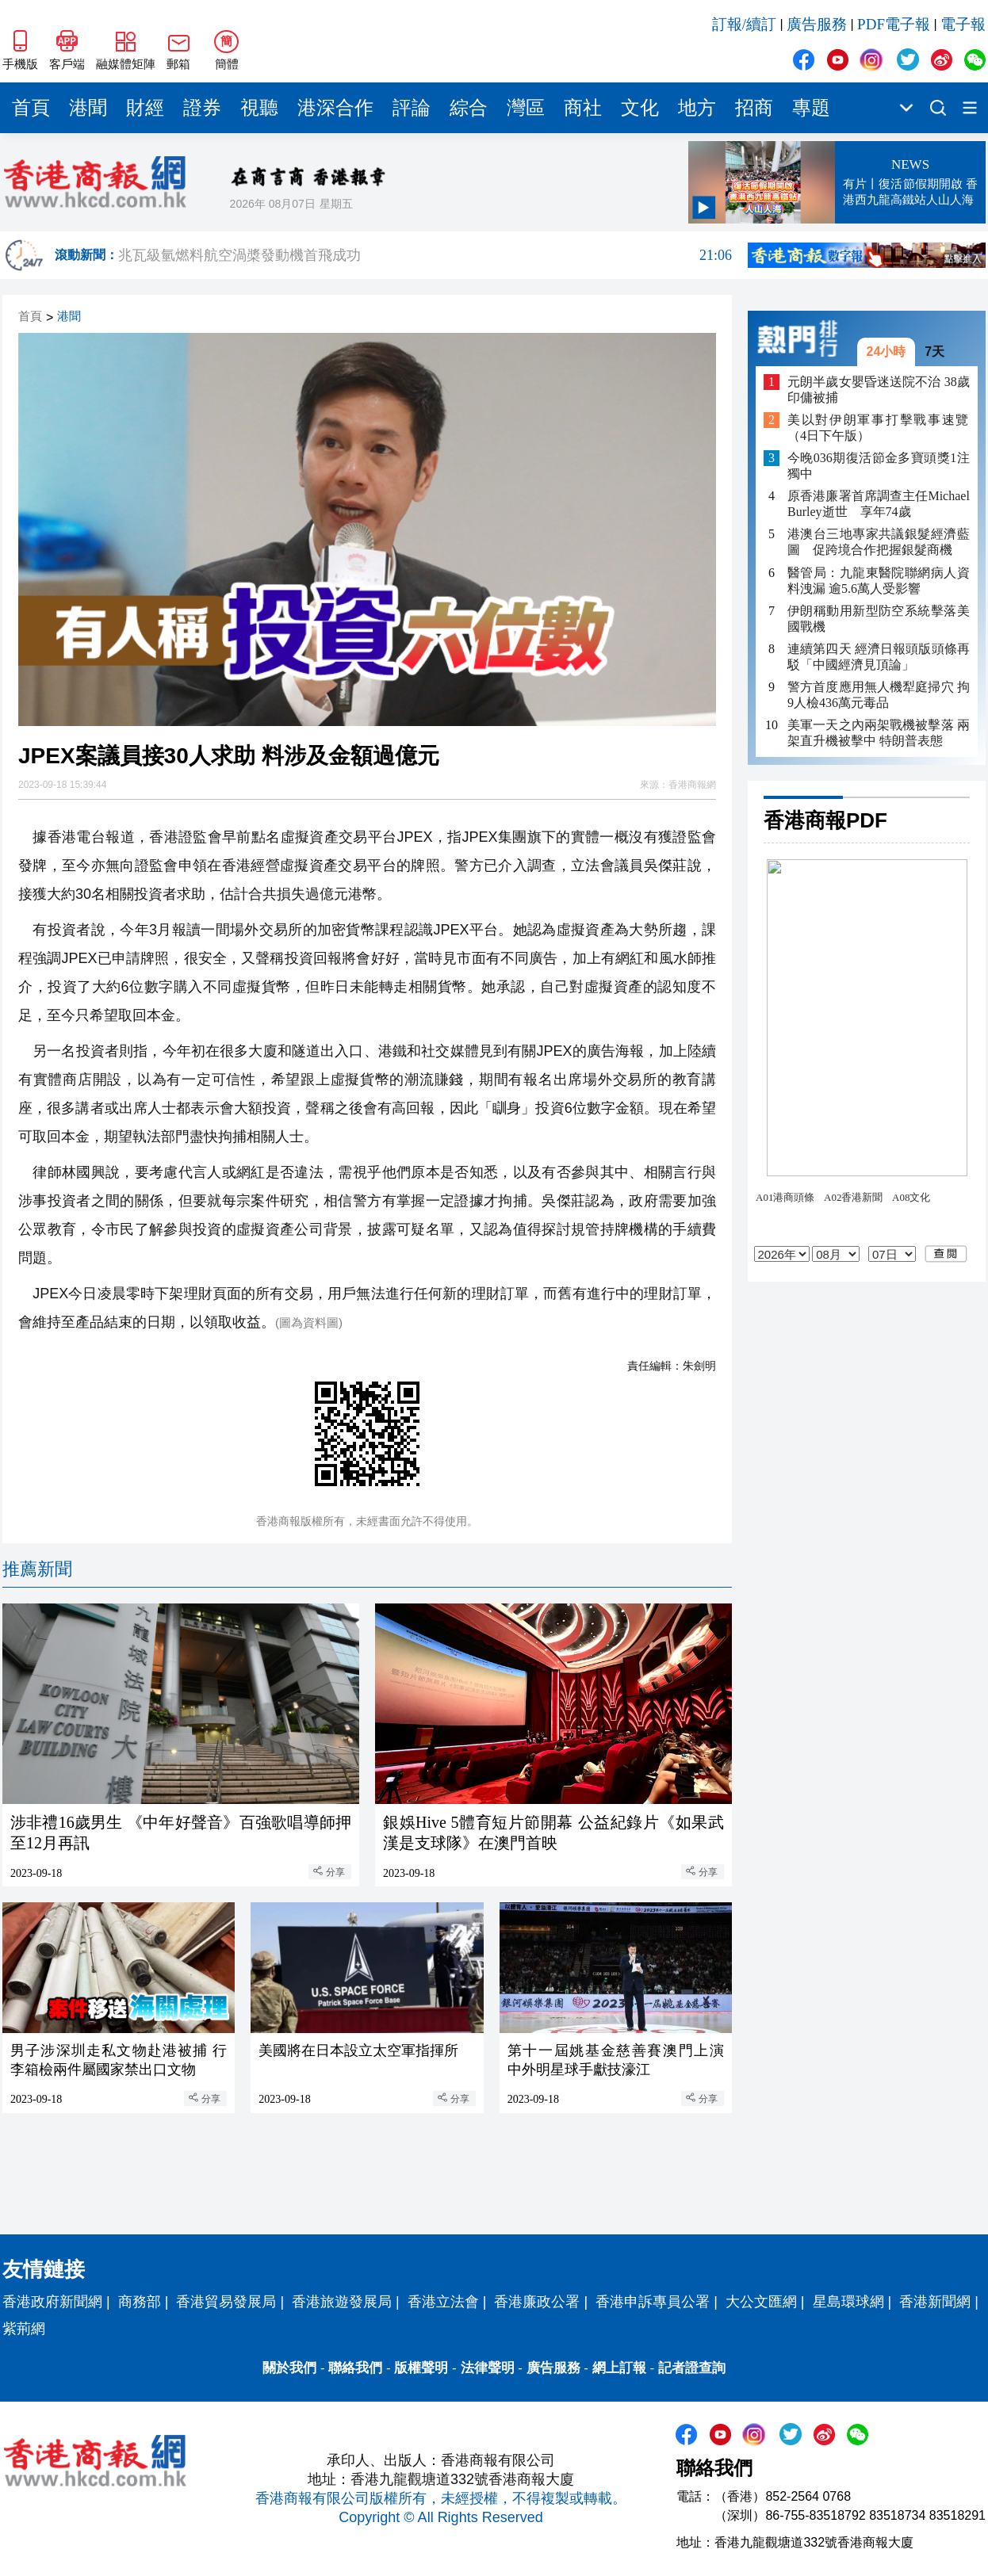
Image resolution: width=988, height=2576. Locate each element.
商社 (583, 107)
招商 (754, 107)
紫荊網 (23, 2329)
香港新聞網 (935, 2302)
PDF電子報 (893, 24)
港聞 (88, 107)
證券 (202, 107)
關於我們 (289, 2367)
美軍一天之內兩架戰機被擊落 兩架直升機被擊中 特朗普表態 (878, 732)
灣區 (526, 107)
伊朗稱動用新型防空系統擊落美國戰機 (878, 618)
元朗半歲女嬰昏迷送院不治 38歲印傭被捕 (878, 389)
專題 (811, 107)
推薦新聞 (37, 1569)
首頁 (31, 107)
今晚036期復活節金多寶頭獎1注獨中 (878, 465)
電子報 (963, 24)
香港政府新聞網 (52, 2302)
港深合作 (335, 107)
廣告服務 (817, 24)
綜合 (469, 107)
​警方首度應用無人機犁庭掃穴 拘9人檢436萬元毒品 (878, 694)
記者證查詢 (692, 2367)
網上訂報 (619, 2367)
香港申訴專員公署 (652, 2302)
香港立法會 (443, 2302)
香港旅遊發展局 (342, 2302)
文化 (640, 107)
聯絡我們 (355, 2367)
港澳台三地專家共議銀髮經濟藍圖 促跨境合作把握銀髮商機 (878, 541)
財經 (145, 107)
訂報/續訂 (744, 24)
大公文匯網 (761, 2302)
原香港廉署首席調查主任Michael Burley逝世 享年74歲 (878, 503)
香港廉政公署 (537, 2302)
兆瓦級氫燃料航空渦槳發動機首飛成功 (425, 255)
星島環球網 (848, 2302)
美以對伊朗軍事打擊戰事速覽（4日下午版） (878, 427)
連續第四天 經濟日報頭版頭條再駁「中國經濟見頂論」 (878, 656)
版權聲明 (421, 2367)
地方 (697, 107)
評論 (412, 107)
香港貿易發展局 (226, 2302)
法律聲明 (488, 2367)
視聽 (259, 107)
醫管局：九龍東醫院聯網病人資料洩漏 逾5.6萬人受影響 (878, 580)
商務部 (139, 2302)
